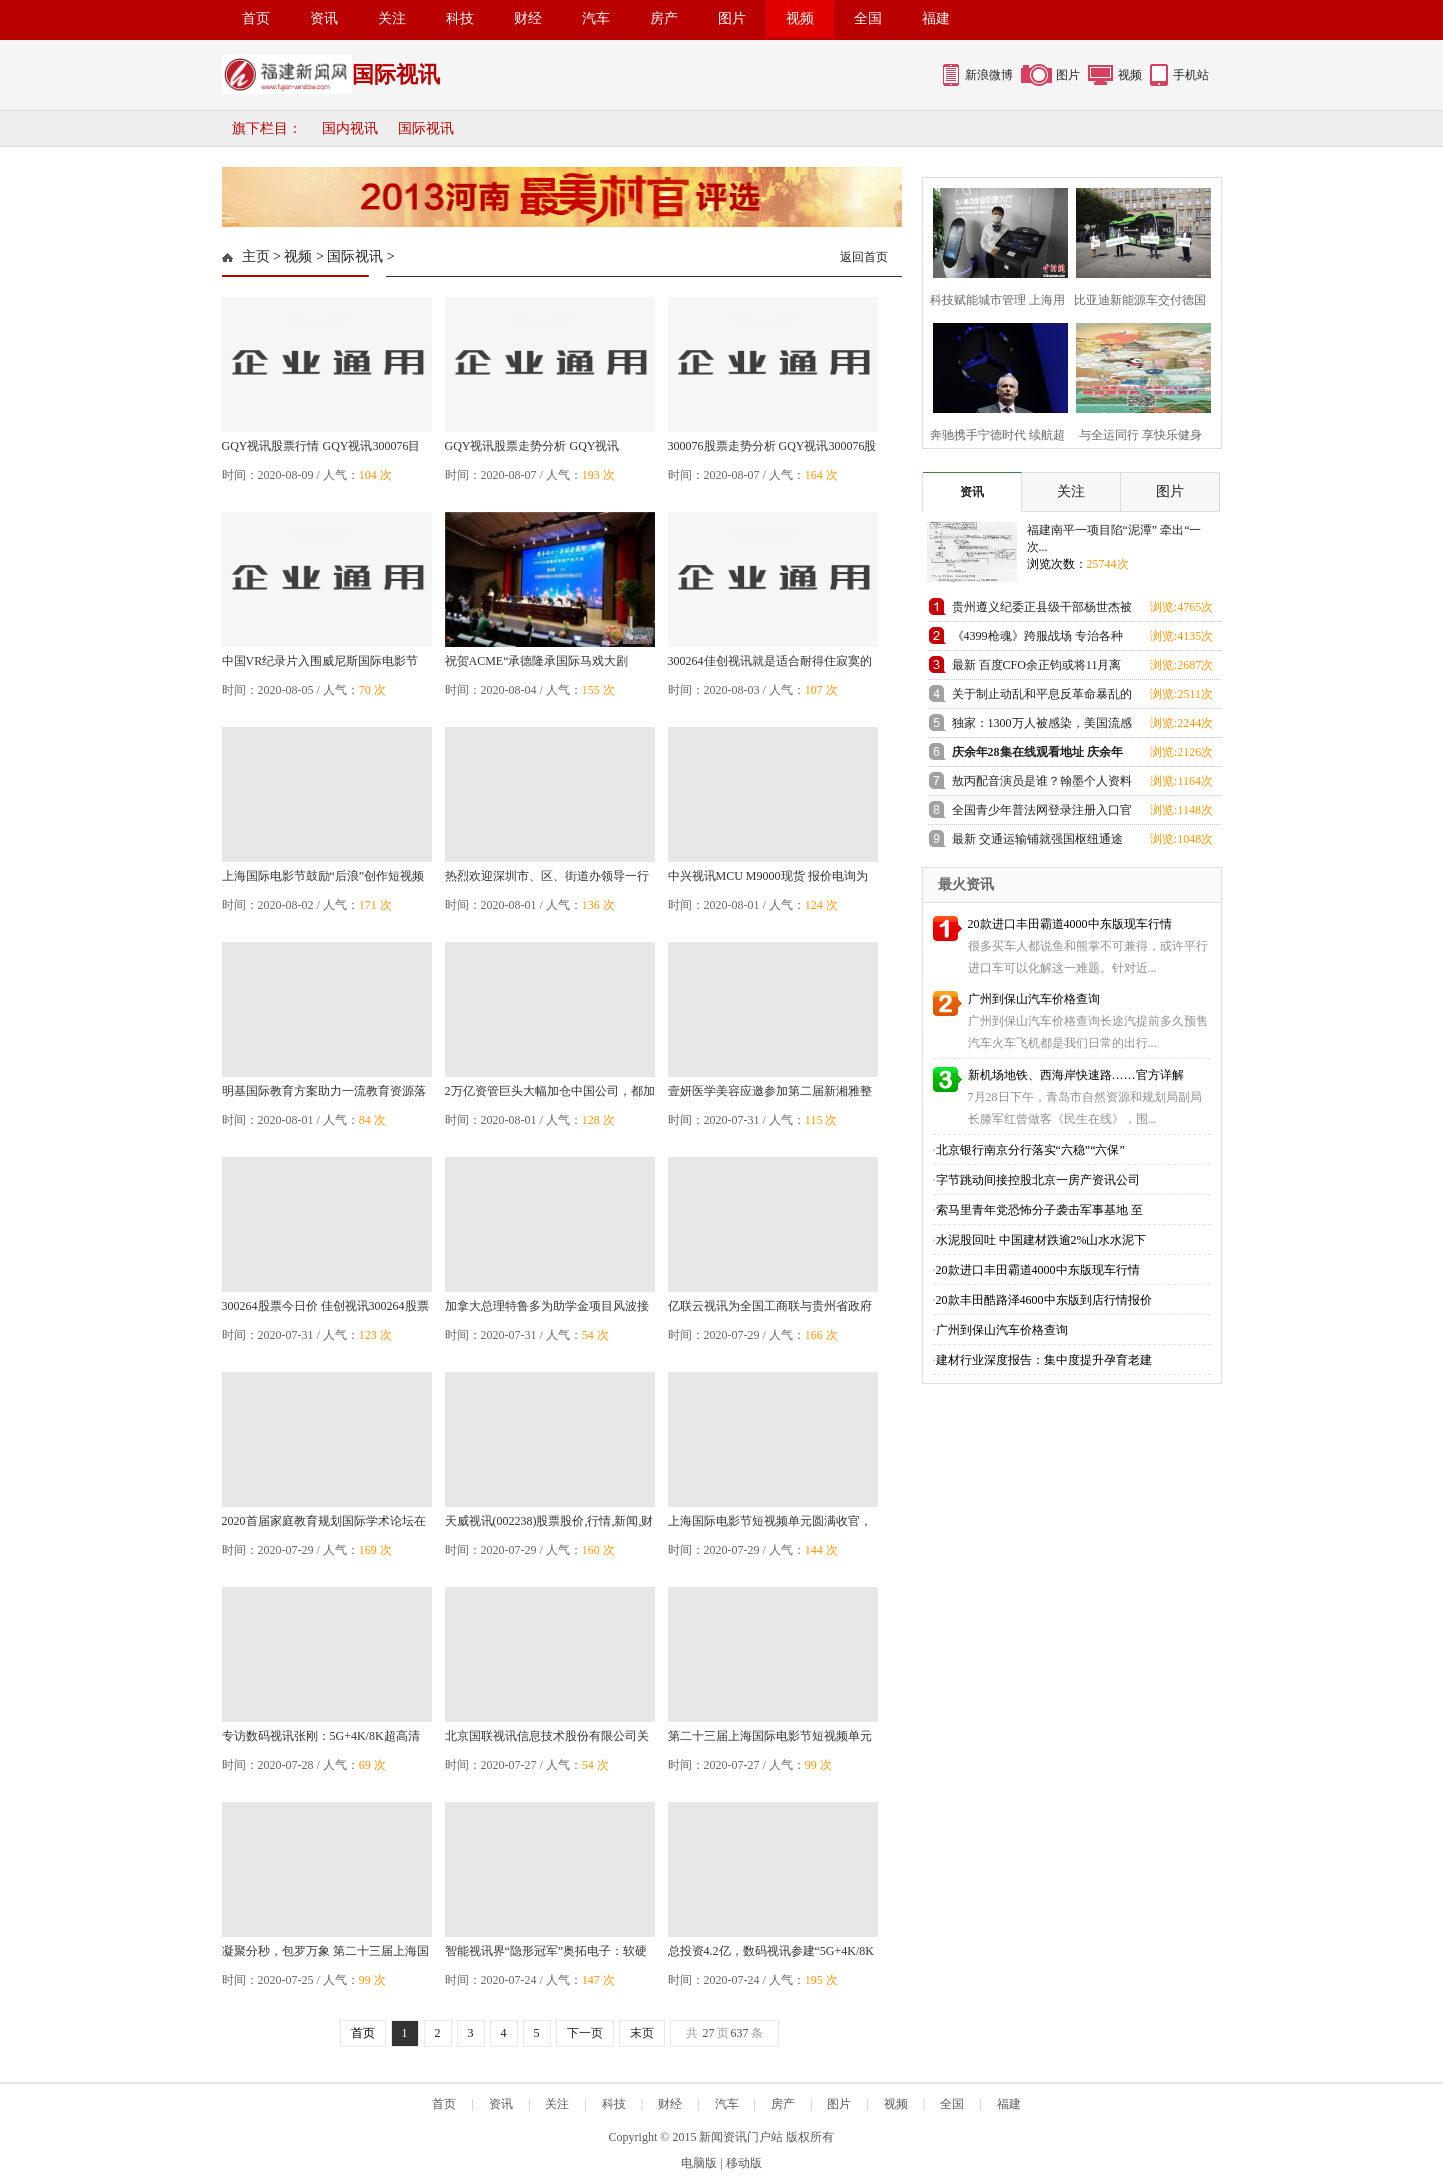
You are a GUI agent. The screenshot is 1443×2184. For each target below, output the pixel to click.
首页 (256, 18)
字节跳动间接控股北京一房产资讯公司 (1038, 1180)
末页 (642, 2033)
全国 (868, 18)
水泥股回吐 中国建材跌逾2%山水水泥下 (1041, 1240)
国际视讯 (426, 128)
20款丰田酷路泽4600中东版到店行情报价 (1044, 1300)
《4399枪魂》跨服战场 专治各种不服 (1037, 639)
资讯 (324, 18)
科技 (460, 18)
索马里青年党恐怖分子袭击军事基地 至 (1039, 1210)
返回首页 (864, 257)
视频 (800, 18)
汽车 (596, 18)
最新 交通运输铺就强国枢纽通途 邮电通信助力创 (1037, 842)
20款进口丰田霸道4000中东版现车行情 (1070, 924)
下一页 (585, 2033)
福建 (936, 18)
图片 (732, 18)
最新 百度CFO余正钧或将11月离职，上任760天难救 (1037, 668)
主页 (256, 256)
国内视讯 (350, 128)
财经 (528, 18)
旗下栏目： (267, 128)
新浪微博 (989, 75)
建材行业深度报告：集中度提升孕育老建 (1044, 1360)
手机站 (1191, 75)
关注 (392, 18)
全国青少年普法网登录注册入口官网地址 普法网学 (1042, 813)
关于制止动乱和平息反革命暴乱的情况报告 (1042, 697)
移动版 (744, 2163)
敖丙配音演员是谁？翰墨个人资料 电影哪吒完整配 (1042, 784)
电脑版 (699, 2163)
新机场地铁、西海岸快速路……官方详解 (1076, 1075)
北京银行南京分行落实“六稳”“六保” (1030, 1150)
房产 (664, 18)
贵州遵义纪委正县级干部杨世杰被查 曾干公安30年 (1042, 610)
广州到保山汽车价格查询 (1034, 999)
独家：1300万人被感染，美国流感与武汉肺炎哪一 (1042, 726)
